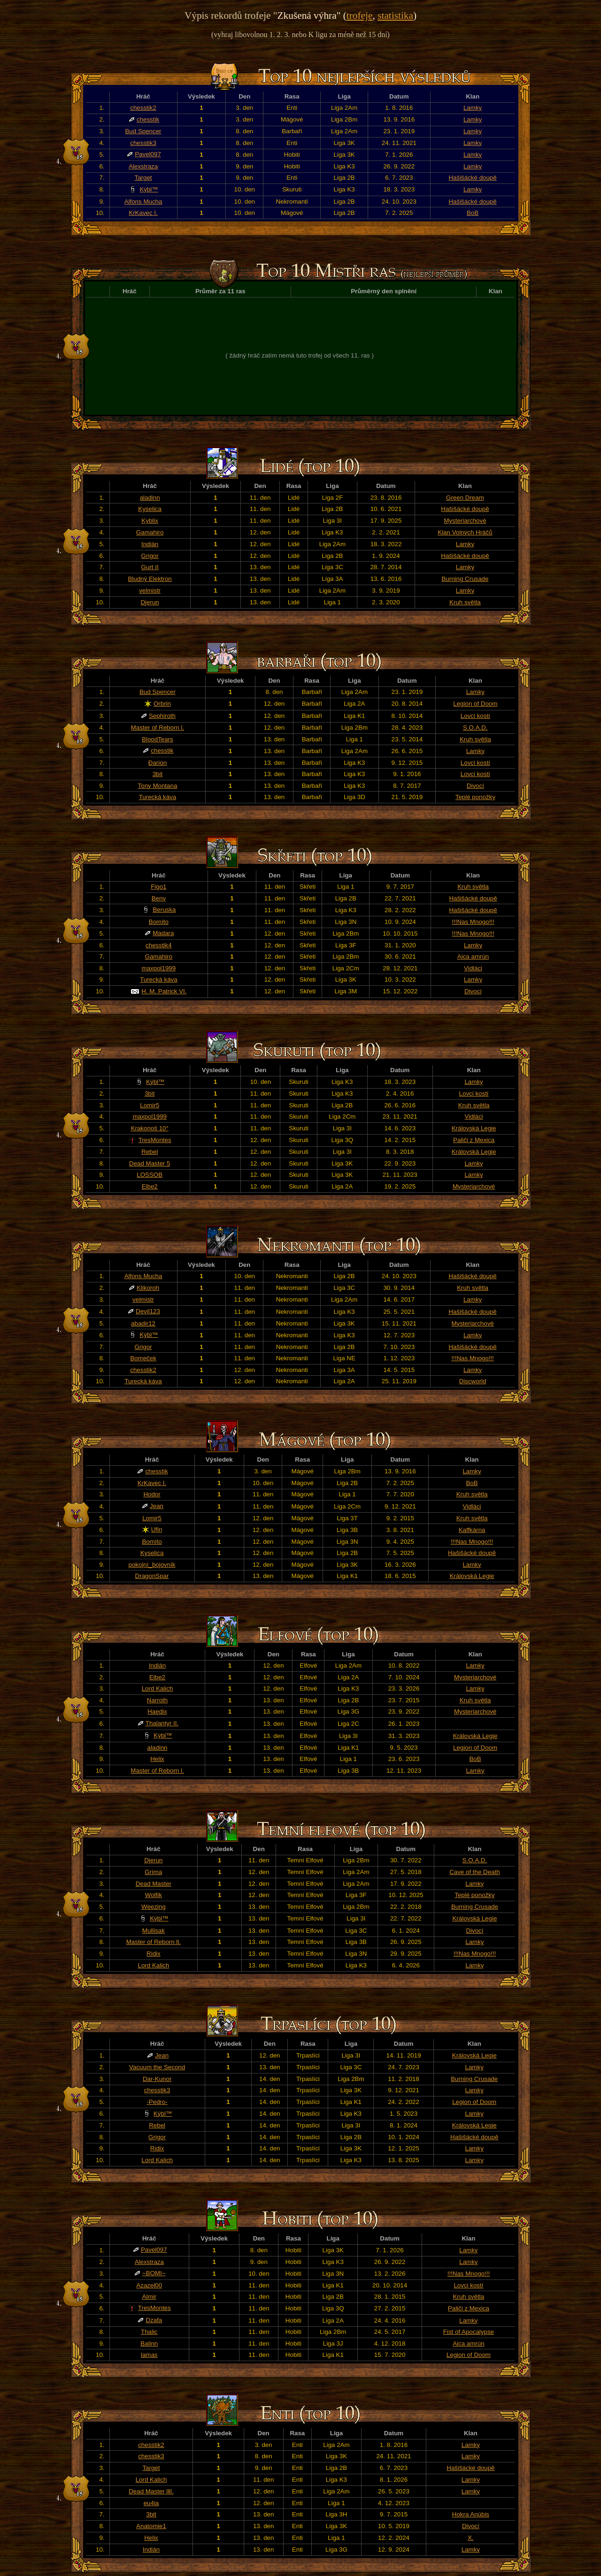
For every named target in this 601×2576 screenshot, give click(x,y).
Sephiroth (162, 715)
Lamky (472, 107)
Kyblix (149, 520)
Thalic (149, 2331)
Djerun (149, 602)
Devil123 (148, 1311)
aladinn (150, 497)
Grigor (150, 555)
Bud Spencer (143, 131)
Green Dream (465, 497)
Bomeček (143, 1358)
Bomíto (159, 921)
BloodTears (157, 739)
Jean (156, 1505)
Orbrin (162, 703)
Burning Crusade (464, 578)
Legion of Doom (475, 703)
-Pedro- (156, 2101)
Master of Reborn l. (157, 727)
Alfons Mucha (143, 201)
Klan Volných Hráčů (465, 532)
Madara (163, 933)
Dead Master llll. (151, 2491)
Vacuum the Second (157, 2067)
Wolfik (153, 1894)
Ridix (153, 1953)
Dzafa (154, 2320)
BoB (472, 212)
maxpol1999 (159, 968)
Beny (159, 898)
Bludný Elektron (149, 578)
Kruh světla (465, 602)
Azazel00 (149, 2285)
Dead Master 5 (149, 1163)
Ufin (156, 1529)
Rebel (149, 1151)
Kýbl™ (148, 189)
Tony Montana (157, 785)
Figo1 (158, 886)
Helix (157, 1758)
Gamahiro (150, 532)
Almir (149, 2296)
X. (471, 2537)
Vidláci (473, 968)
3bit (158, 773)
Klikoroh (148, 1287)
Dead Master (153, 1883)
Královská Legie (474, 1128)
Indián (149, 544)
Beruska (164, 909)
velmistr (150, 590)
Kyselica (150, 508)
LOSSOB (149, 1174)
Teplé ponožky (475, 796)
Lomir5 (149, 1105)
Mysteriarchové (465, 520)
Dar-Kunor (157, 2078)
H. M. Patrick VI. (163, 991)
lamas (149, 2354)
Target (143, 177)
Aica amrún (473, 956)
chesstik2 (143, 107)
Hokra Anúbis (470, 2514)
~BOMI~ (154, 2273)
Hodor (151, 1494)
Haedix (157, 1711)
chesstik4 (159, 945)
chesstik (148, 119)
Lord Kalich (157, 1688)
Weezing (153, 1906)
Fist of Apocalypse (468, 2331)
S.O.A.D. (475, 727)
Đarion (157, 762)
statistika (395, 15)
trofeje (360, 15)
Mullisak (153, 1930)
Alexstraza (143, 166)
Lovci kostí (475, 715)
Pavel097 (148, 154)
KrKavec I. (143, 212)
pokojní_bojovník (152, 1564)
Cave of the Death (474, 1871)
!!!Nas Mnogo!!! (473, 921)
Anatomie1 (151, 2526)
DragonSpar (152, 1575)
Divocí (475, 785)
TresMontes (155, 1139)
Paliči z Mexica (473, 1139)
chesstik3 (143, 142)
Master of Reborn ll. (153, 1941)
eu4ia (151, 2503)
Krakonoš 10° (150, 1128)
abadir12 (143, 1323)
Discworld (472, 1381)
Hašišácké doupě (472, 177)
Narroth (157, 1700)
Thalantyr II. (162, 1723)
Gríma (153, 1871)
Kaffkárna (472, 1529)
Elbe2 (150, 1186)
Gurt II (150, 567)
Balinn (149, 2343)
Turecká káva (158, 796)
